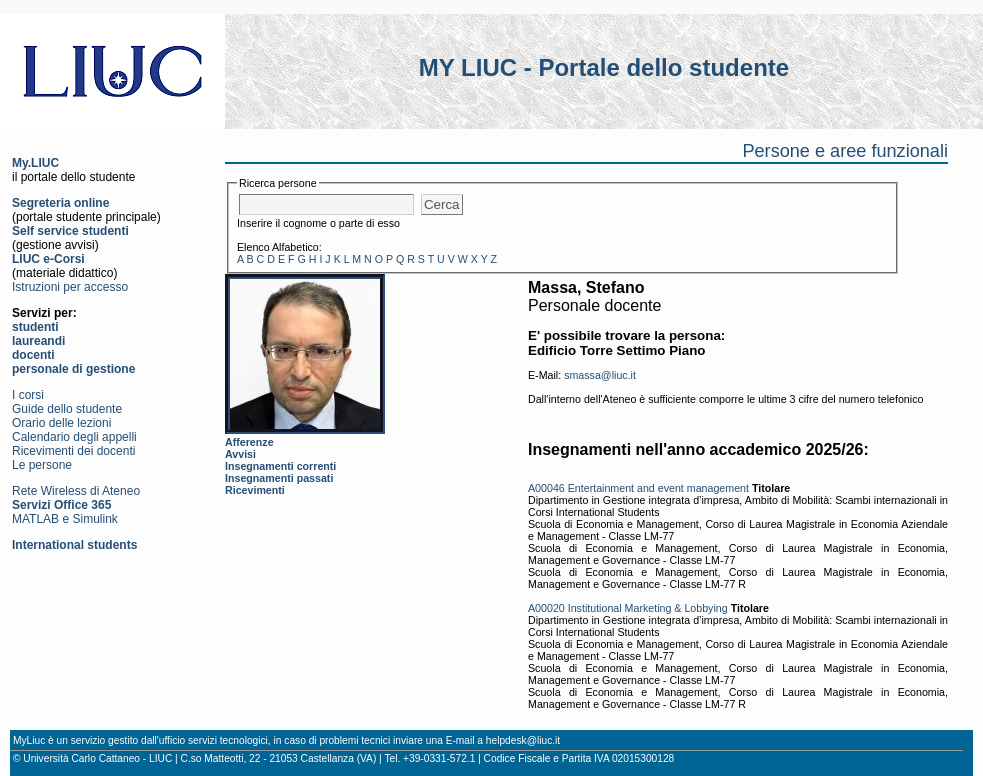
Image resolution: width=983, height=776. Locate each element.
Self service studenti (70, 231)
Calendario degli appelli (74, 437)
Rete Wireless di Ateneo (76, 491)
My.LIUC (35, 163)
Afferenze (249, 442)
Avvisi (240, 454)
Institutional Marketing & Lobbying (648, 608)
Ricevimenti (255, 490)
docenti (33, 355)
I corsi (28, 395)
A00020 (546, 608)
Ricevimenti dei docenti (73, 451)
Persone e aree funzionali (845, 151)
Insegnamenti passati (279, 478)
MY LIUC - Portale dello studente (604, 67)
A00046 (546, 488)
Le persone (42, 465)
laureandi (38, 341)
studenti (35, 327)
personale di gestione (73, 369)
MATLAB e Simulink (65, 519)
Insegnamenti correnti (280, 466)
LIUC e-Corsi (48, 259)
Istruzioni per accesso (70, 287)
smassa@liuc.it (600, 375)
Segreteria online (60, 203)
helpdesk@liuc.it (523, 740)
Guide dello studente (67, 409)
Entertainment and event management (658, 488)
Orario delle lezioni (61, 423)
